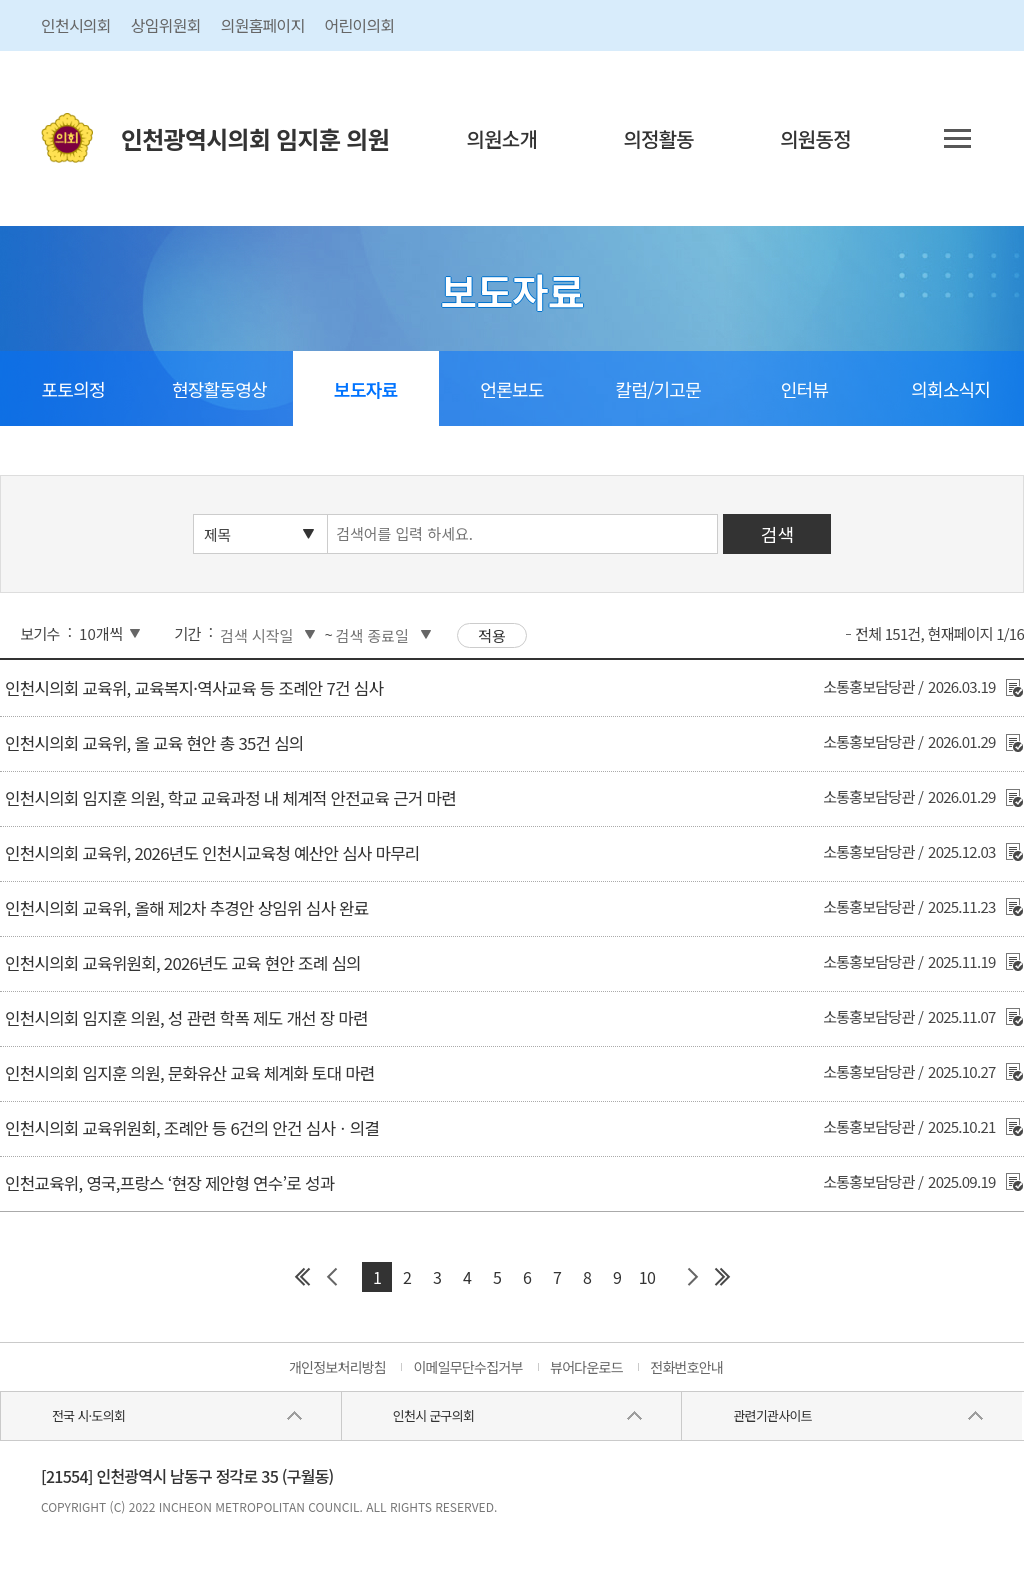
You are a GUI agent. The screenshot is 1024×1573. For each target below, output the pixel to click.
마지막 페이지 (722, 1277)
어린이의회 (360, 25)
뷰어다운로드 (586, 1367)
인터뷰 (804, 389)
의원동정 (815, 138)
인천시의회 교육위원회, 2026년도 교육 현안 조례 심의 (183, 963)
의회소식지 (950, 389)
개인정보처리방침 (337, 1367)
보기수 (39, 633)
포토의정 (73, 389)
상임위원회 (166, 25)
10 (647, 1277)
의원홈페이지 (263, 25)
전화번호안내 (686, 1367)
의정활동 (658, 138)
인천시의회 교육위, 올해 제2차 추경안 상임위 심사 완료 (186, 908)
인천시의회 (76, 25)
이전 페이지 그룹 (332, 1277)
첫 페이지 (302, 1277)
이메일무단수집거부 (467, 1367)
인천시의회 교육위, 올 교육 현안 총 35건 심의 (154, 743)
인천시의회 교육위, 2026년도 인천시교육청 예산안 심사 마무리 (212, 853)
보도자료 (365, 389)
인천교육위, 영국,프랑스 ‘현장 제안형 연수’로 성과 (169, 1183)
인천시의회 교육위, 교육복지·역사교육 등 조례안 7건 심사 (194, 688)
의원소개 (502, 138)
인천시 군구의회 (433, 1415)
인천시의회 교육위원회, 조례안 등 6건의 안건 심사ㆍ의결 (192, 1128)
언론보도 (511, 389)
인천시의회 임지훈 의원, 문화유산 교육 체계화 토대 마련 (189, 1073)
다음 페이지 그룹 (692, 1277)
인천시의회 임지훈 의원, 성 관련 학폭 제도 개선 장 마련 (186, 1018)
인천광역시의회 (255, 138)
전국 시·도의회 (88, 1415)
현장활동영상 (219, 389)
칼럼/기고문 (658, 389)
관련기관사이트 (772, 1415)
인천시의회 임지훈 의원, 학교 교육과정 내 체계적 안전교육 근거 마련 (230, 798)
